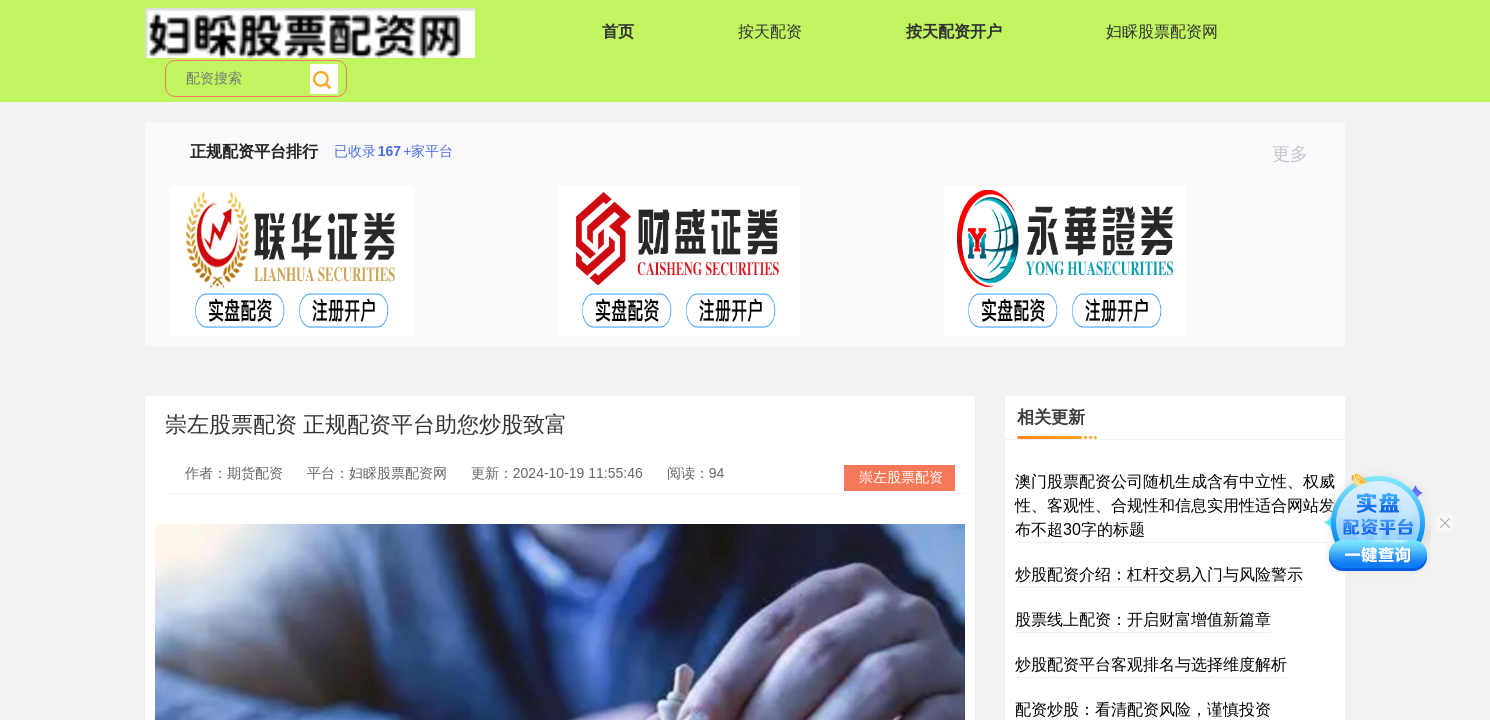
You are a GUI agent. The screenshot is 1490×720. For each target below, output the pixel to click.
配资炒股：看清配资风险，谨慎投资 (1143, 709)
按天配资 (770, 31)
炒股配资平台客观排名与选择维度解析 (1151, 664)
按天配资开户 (954, 31)
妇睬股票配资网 (1162, 31)
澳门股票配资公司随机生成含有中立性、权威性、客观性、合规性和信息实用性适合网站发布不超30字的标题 (1175, 505)
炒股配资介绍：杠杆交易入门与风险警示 (1159, 574)
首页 (618, 31)
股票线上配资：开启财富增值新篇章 (1143, 619)
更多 (1298, 154)
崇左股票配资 (901, 477)
